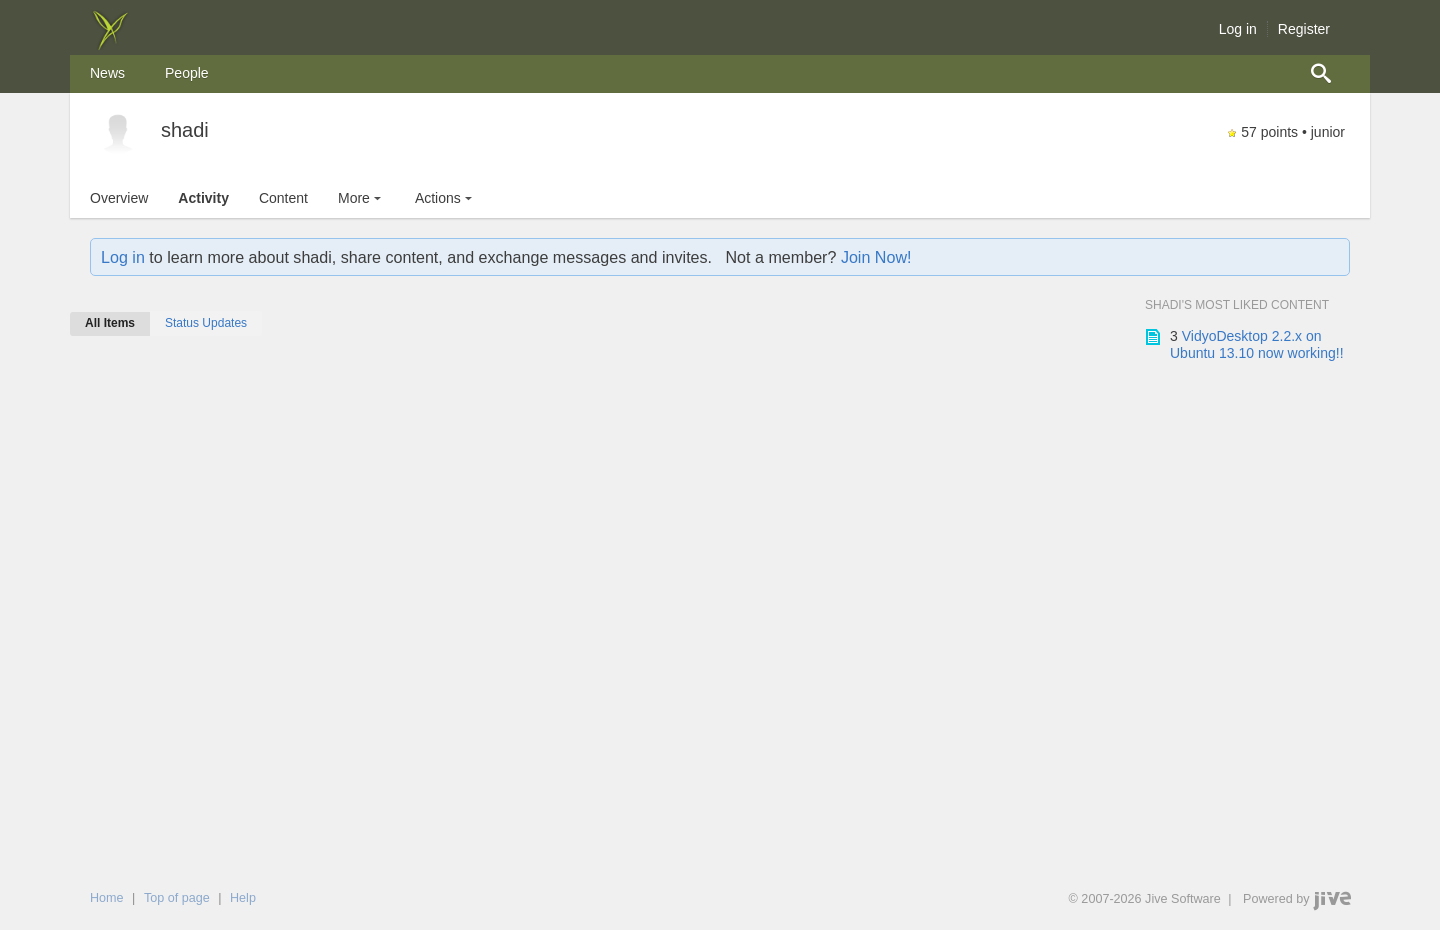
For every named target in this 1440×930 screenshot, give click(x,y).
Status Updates (206, 323)
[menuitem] (107, 74)
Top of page (177, 898)
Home (107, 898)
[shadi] (118, 133)
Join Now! (876, 257)
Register (1304, 29)
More (361, 198)
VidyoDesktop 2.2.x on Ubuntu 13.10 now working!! (1257, 345)
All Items (110, 323)
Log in (1238, 29)
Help (243, 898)
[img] (110, 45)
